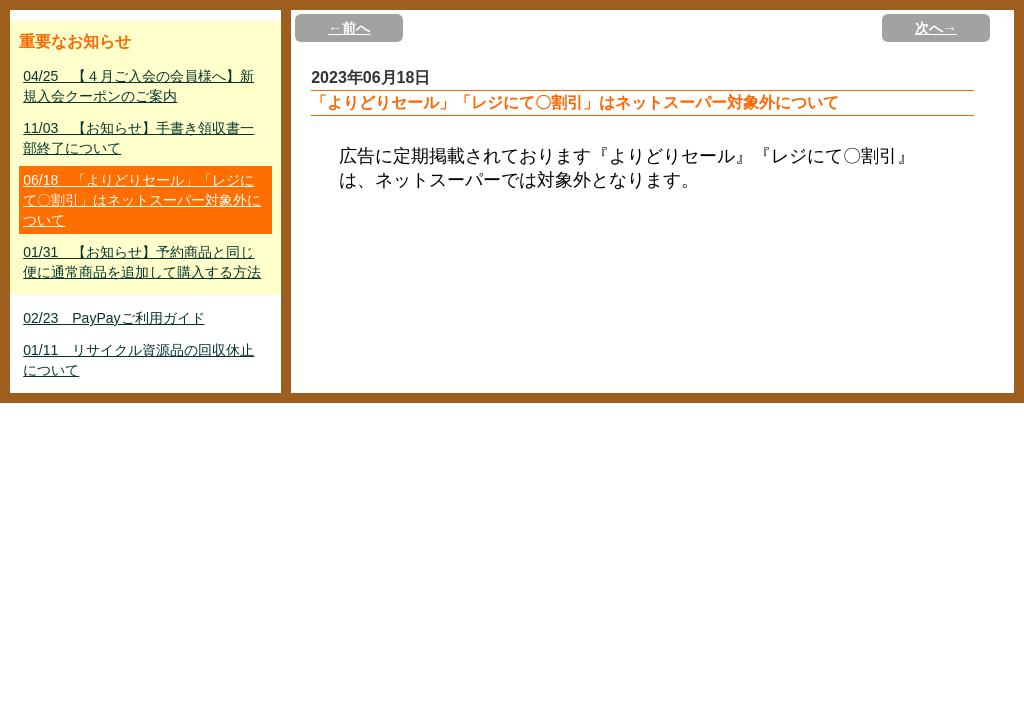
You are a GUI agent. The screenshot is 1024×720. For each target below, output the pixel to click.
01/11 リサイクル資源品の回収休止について (138, 360)
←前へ (349, 28)
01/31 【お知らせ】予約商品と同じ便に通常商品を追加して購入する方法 (142, 262)
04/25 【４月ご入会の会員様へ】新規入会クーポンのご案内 (138, 86)
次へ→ (936, 28)
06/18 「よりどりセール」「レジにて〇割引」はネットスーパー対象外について (142, 200)
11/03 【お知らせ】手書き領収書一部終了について (138, 138)
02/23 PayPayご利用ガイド (113, 318)
